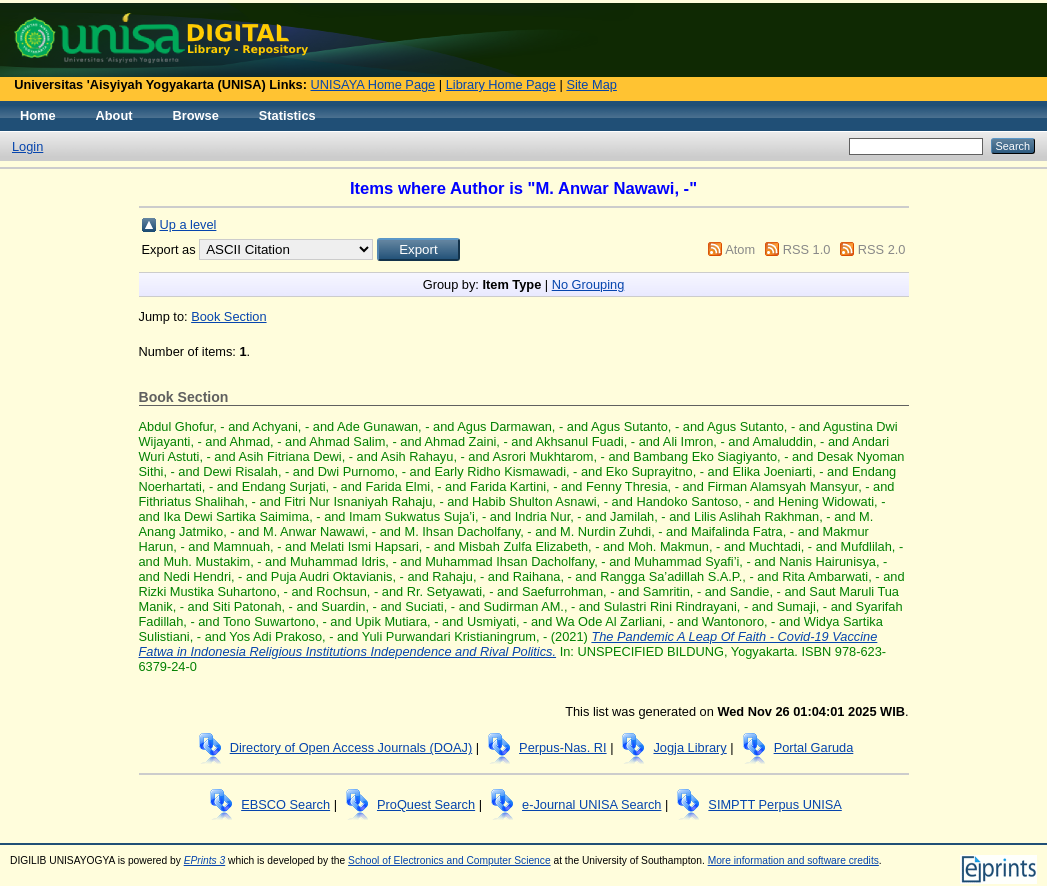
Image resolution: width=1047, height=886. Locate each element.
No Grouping (588, 284)
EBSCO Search (285, 804)
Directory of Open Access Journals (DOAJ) (351, 747)
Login (27, 146)
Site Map (591, 84)
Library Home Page (501, 84)
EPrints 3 (205, 860)
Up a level (188, 224)
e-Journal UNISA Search (591, 804)
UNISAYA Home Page (373, 84)
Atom (740, 249)
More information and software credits (793, 860)
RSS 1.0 (807, 249)
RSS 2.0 (882, 249)
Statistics (287, 115)
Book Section (228, 316)
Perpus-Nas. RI (562, 747)
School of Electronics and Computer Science (449, 860)
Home (38, 115)
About (114, 115)
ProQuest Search (426, 804)
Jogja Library (689, 747)
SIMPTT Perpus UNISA (774, 804)
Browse (196, 115)
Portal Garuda (814, 747)
